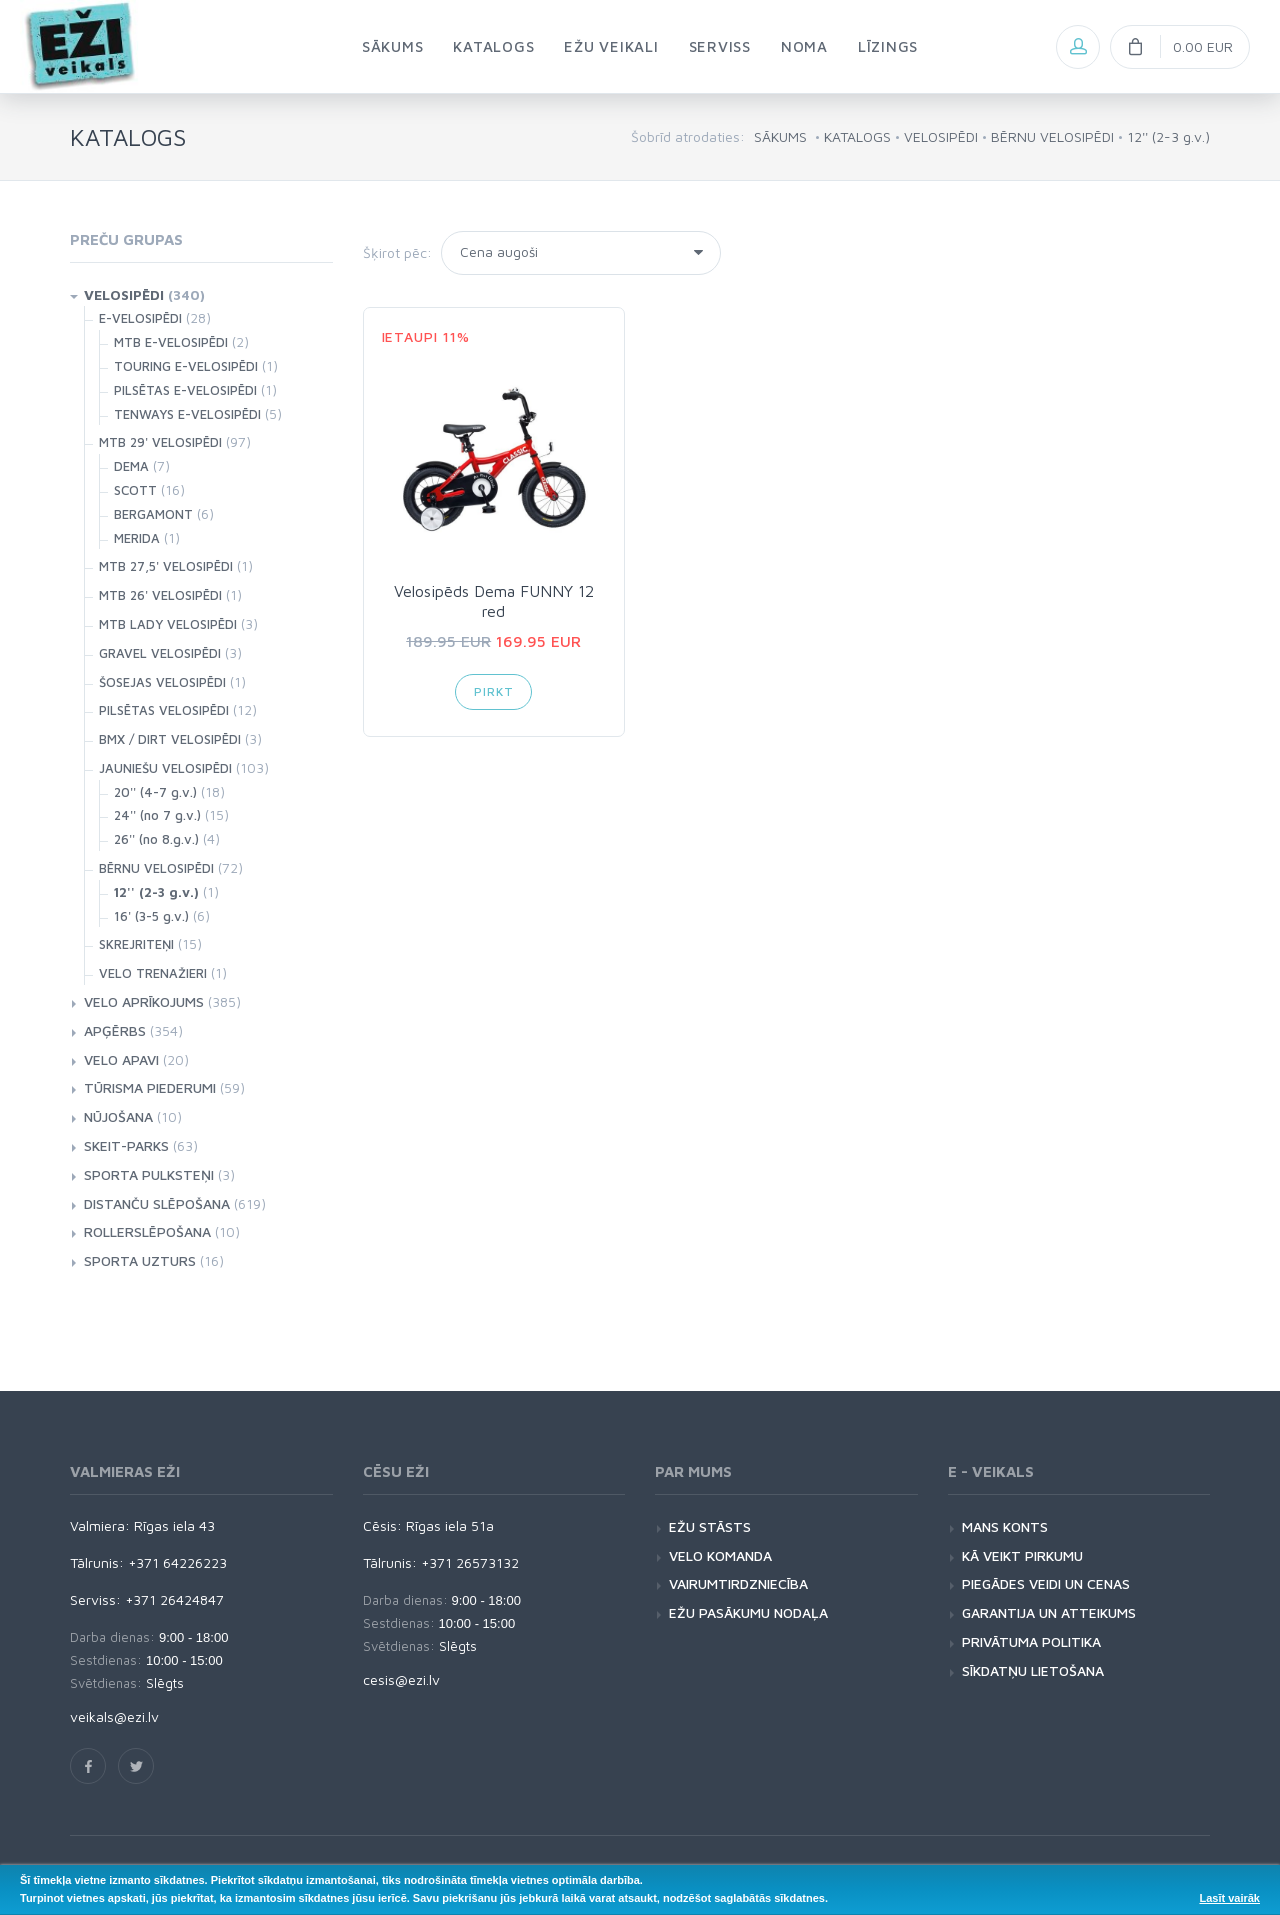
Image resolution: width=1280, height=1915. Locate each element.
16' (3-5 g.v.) (151, 916)
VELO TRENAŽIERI (153, 973)
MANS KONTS (1005, 1526)
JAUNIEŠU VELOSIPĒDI (165, 768)
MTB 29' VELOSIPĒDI (160, 442)
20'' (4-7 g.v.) (155, 792)
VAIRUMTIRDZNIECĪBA (738, 1583)
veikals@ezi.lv (114, 1716)
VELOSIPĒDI (941, 136)
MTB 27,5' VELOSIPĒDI (166, 566)
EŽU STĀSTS (710, 1526)
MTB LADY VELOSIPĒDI (168, 624)
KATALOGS (857, 136)
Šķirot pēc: (397, 252)
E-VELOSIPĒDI (140, 318)
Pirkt (493, 691)
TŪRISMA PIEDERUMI (150, 1087)
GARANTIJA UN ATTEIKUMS (1049, 1612)
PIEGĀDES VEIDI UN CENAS (1046, 1583)
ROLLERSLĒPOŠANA (147, 1231)
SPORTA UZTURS (140, 1260)
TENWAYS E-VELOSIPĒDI (187, 414)
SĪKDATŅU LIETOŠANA (1033, 1670)
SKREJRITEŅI (136, 944)
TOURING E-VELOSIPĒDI (186, 366)
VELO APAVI (121, 1059)
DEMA (131, 466)
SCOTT (135, 490)
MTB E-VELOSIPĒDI (171, 342)
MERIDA (137, 538)
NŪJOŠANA (118, 1116)
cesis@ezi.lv (401, 1679)
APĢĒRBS (115, 1030)
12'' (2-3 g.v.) (1168, 136)
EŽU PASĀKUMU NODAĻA (748, 1612)
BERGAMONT (153, 514)
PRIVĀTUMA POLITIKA (1031, 1641)
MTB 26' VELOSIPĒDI (160, 595)
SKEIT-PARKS (126, 1145)
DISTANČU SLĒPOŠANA (157, 1203)
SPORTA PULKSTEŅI (149, 1174)
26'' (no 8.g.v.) (156, 839)
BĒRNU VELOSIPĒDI (1052, 136)
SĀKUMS (780, 136)
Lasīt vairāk (1229, 1898)
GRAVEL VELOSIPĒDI (160, 653)
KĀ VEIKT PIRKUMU (1022, 1555)
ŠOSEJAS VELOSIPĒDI (162, 682)
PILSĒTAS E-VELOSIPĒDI (185, 390)
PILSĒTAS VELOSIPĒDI (164, 710)
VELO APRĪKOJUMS (144, 1001)
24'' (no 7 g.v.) (157, 815)
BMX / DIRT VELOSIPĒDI (170, 739)
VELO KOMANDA (720, 1555)
